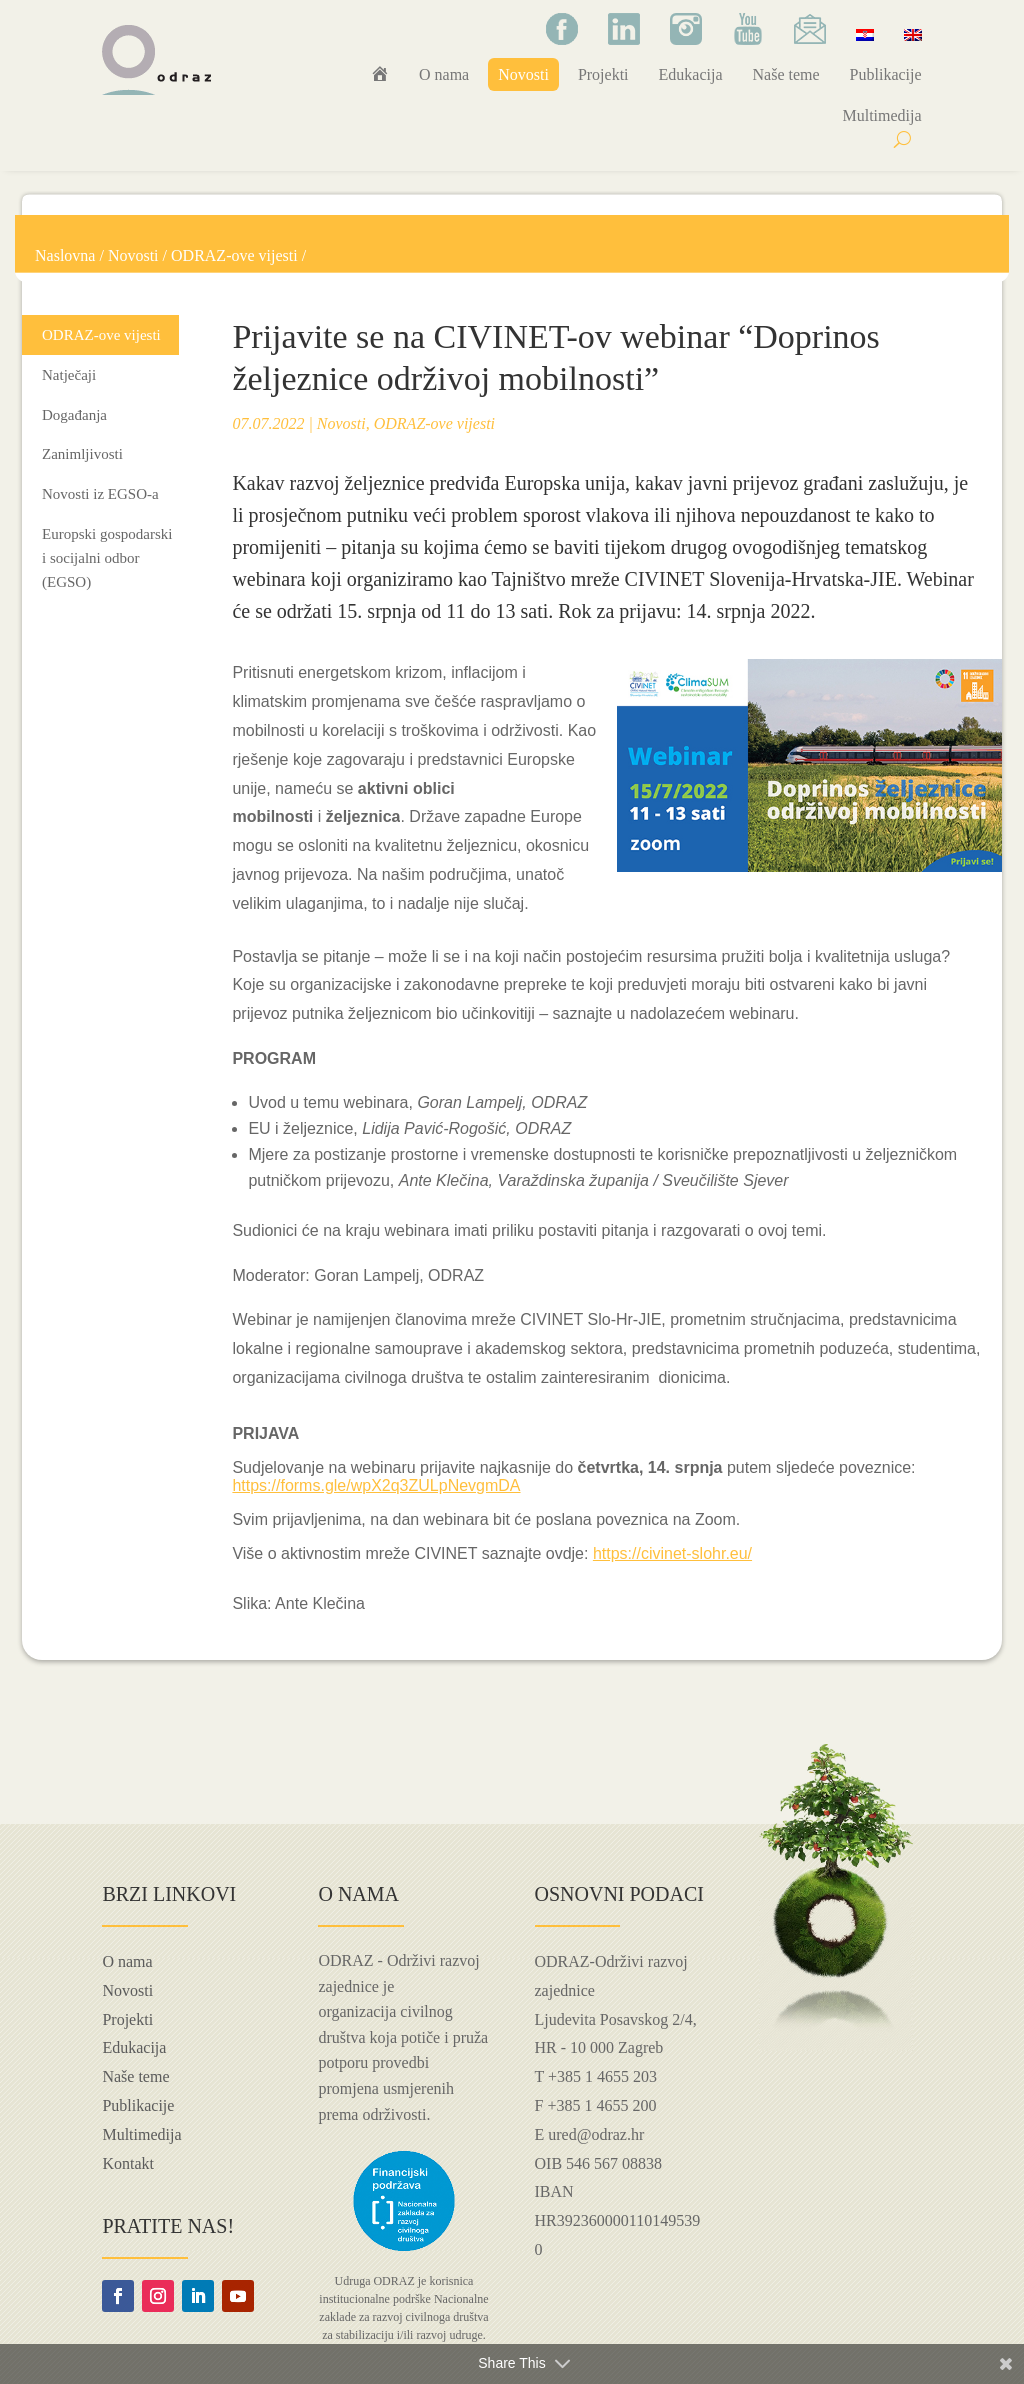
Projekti (603, 74)
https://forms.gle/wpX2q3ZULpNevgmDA (376, 1485)
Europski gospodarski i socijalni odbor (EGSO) (107, 558)
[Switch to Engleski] (913, 34)
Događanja (74, 415)
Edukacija (691, 74)
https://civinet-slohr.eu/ (672, 1553)
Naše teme (786, 74)
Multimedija (881, 115)
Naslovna (65, 255)
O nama (444, 74)
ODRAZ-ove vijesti (234, 255)
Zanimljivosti (82, 454)
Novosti (523, 74)
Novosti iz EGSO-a (100, 494)
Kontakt (128, 2163)
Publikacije (886, 74)
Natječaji (69, 375)
